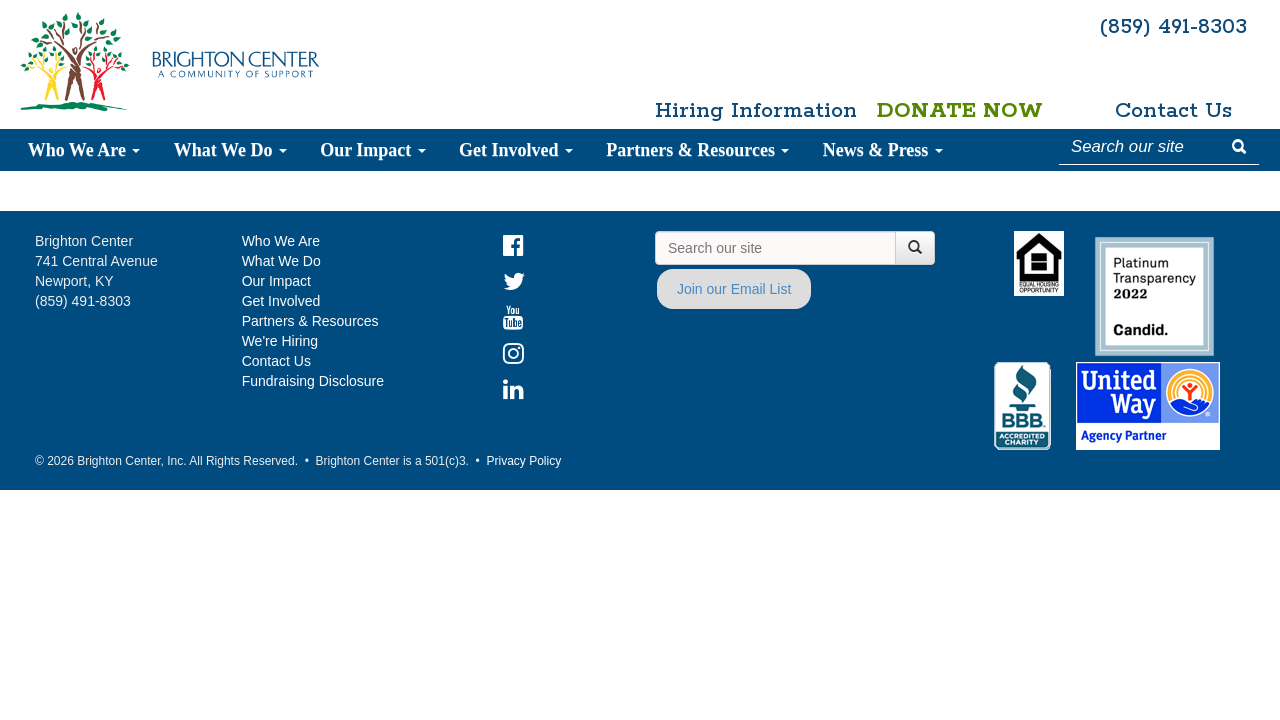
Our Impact (373, 150)
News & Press (883, 150)
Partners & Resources (697, 150)
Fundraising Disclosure (313, 381)
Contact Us (1173, 111)
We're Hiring (280, 341)
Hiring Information (746, 111)
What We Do (230, 150)
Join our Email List (734, 289)
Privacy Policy (523, 461)
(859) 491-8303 (1173, 27)
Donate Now (960, 111)
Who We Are (84, 150)
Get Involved (516, 150)
